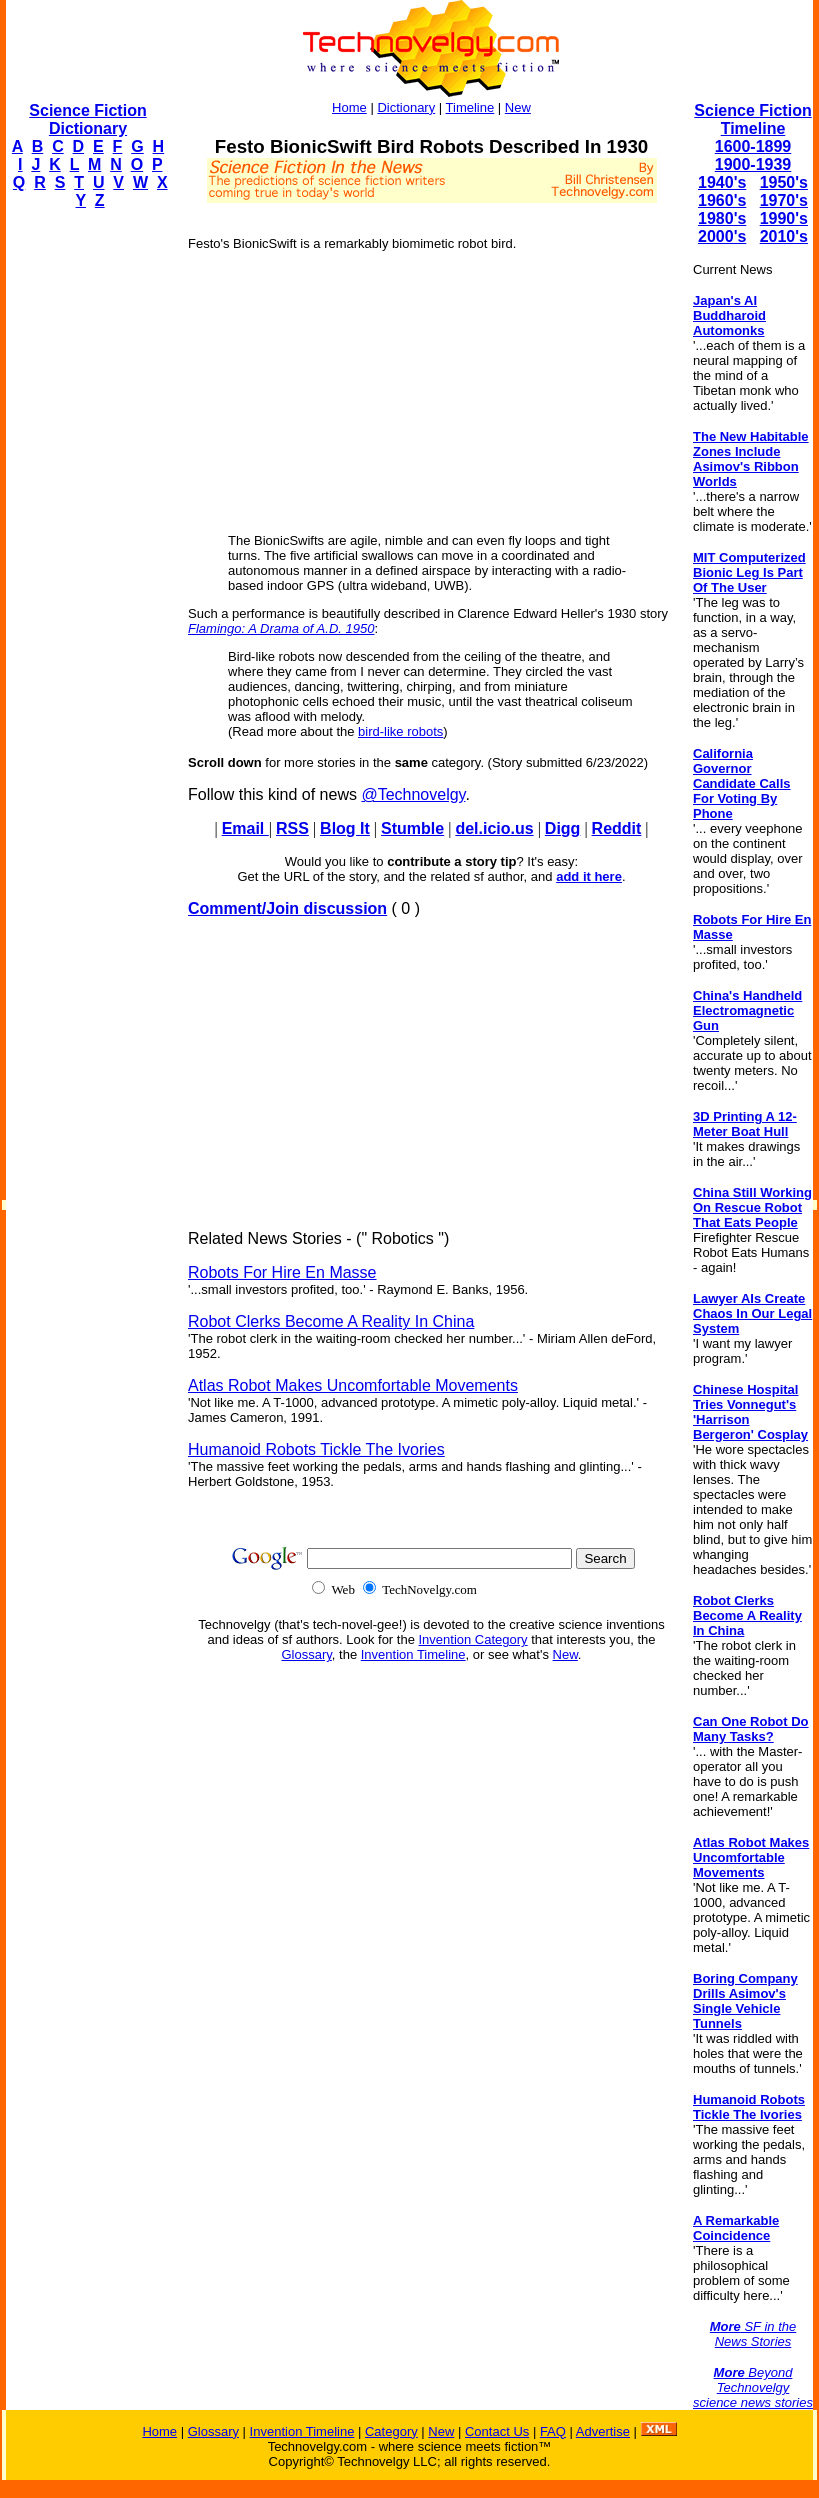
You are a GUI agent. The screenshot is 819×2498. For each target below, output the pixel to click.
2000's (722, 236)
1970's (784, 200)
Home (349, 107)
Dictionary (406, 107)
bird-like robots (400, 731)
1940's (722, 182)
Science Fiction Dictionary (87, 119)
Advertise (603, 2431)
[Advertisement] (86, 526)
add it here (589, 876)
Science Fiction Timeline (752, 119)
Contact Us (497, 2431)
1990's (784, 218)
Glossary (307, 1654)
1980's (722, 218)
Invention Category (473, 1639)
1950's (784, 182)
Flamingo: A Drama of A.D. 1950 (281, 628)
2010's (784, 236)
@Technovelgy (413, 794)
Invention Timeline (413, 1654)
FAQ (553, 2431)
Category (391, 2431)
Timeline (470, 107)
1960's (722, 200)
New (518, 107)
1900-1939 (753, 164)
